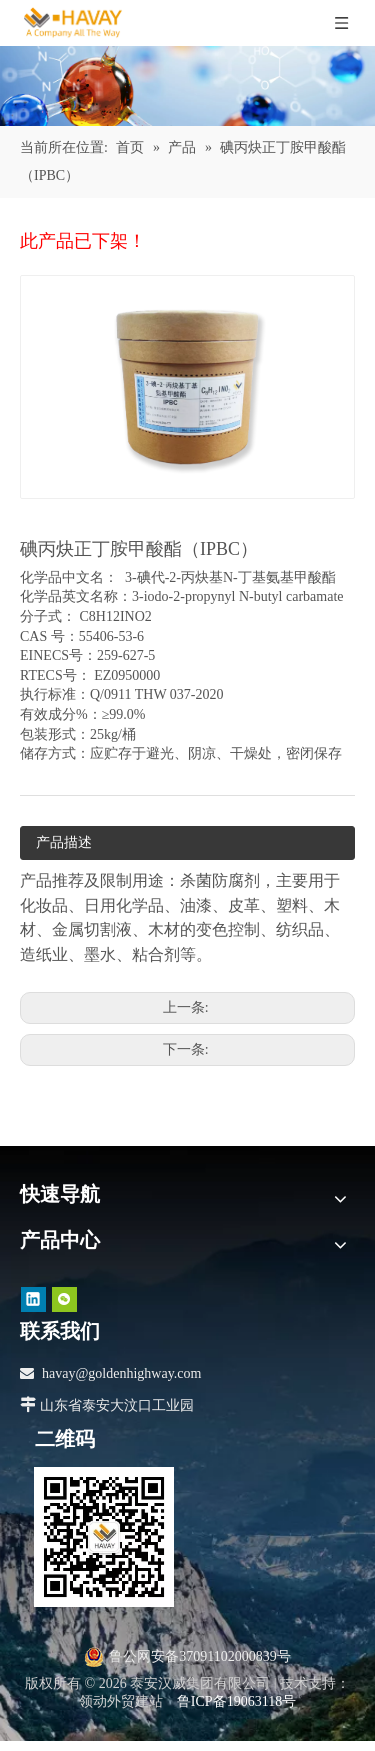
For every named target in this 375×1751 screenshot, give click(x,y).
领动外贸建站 (121, 1701)
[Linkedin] (33, 1299)
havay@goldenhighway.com (121, 1373)
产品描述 (64, 842)
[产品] (187, 86)
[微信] (64, 1299)
